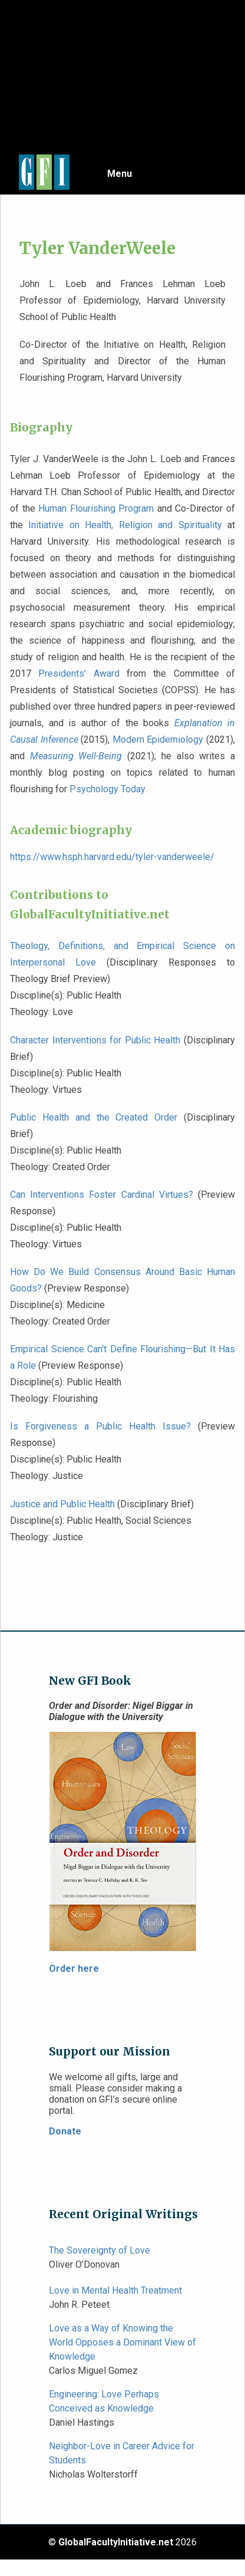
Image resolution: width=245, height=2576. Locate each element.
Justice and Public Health (62, 1504)
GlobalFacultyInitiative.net (115, 2542)
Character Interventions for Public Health (95, 1040)
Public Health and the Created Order (93, 1117)
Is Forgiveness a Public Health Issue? (100, 1426)
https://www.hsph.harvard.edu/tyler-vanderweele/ (112, 856)
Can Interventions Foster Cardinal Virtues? (101, 1194)
